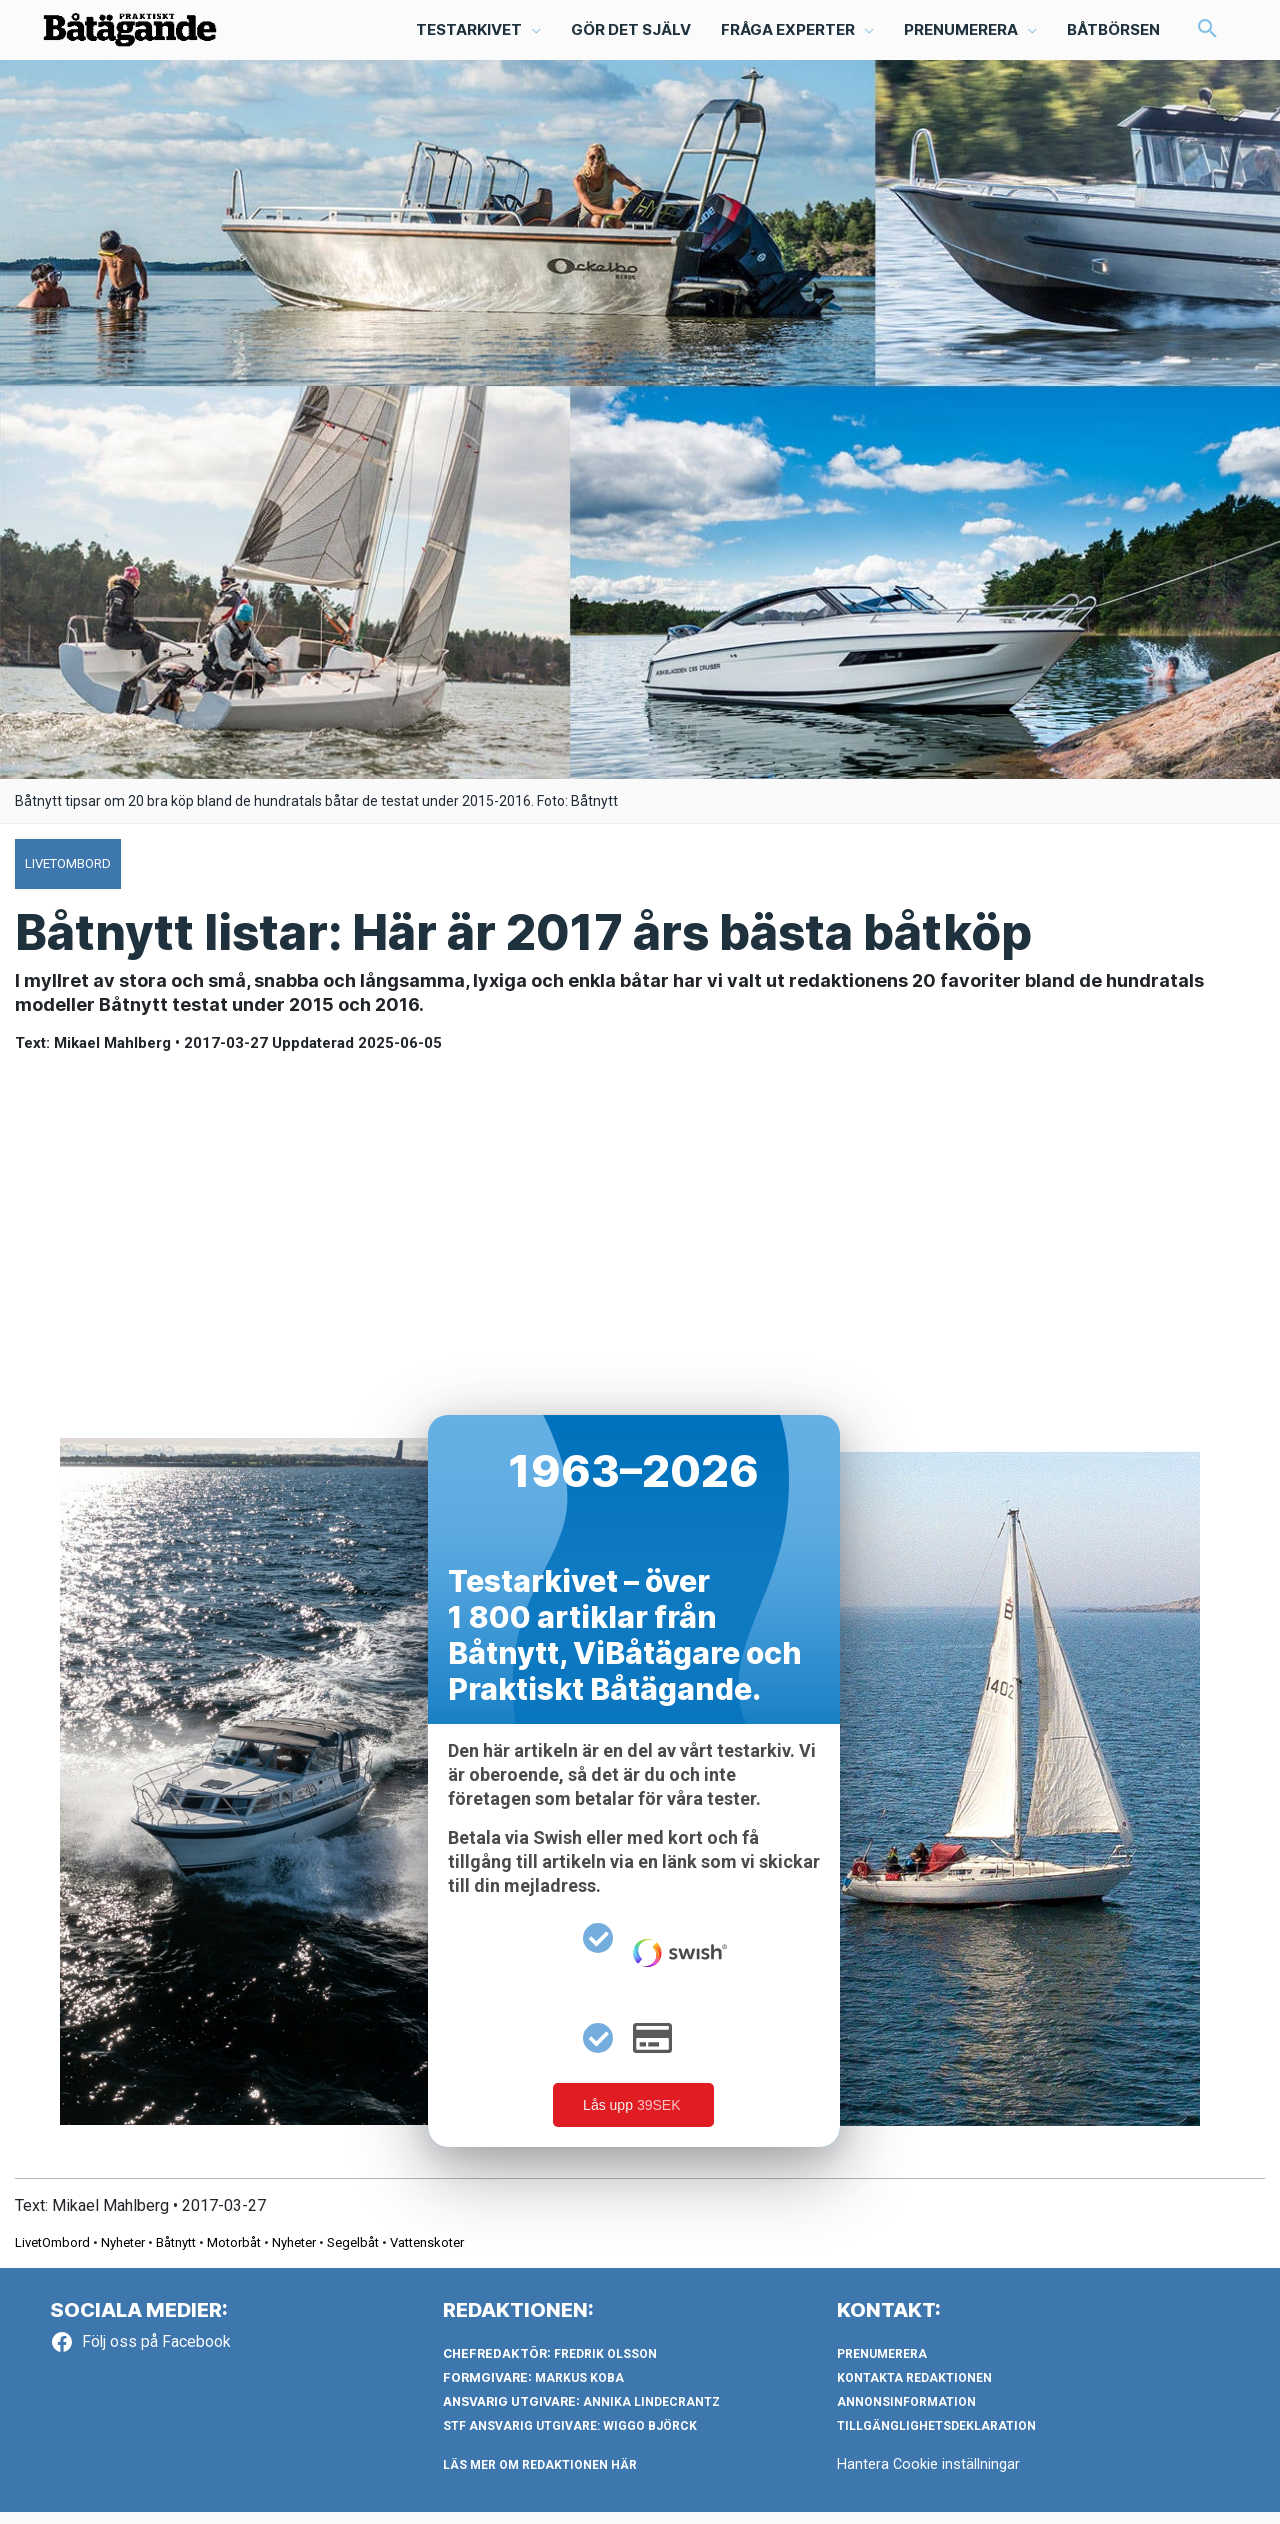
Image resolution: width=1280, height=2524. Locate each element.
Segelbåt (353, 2254)
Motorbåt (234, 2254)
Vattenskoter (427, 2254)
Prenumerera (882, 2366)
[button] (477, 36)
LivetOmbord (52, 2254)
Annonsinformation (906, 2414)
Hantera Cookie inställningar (929, 2476)
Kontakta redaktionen (914, 2390)
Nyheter (123, 2254)
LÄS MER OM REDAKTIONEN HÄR (540, 2477)
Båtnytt (176, 2254)
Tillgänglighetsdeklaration (936, 2438)
